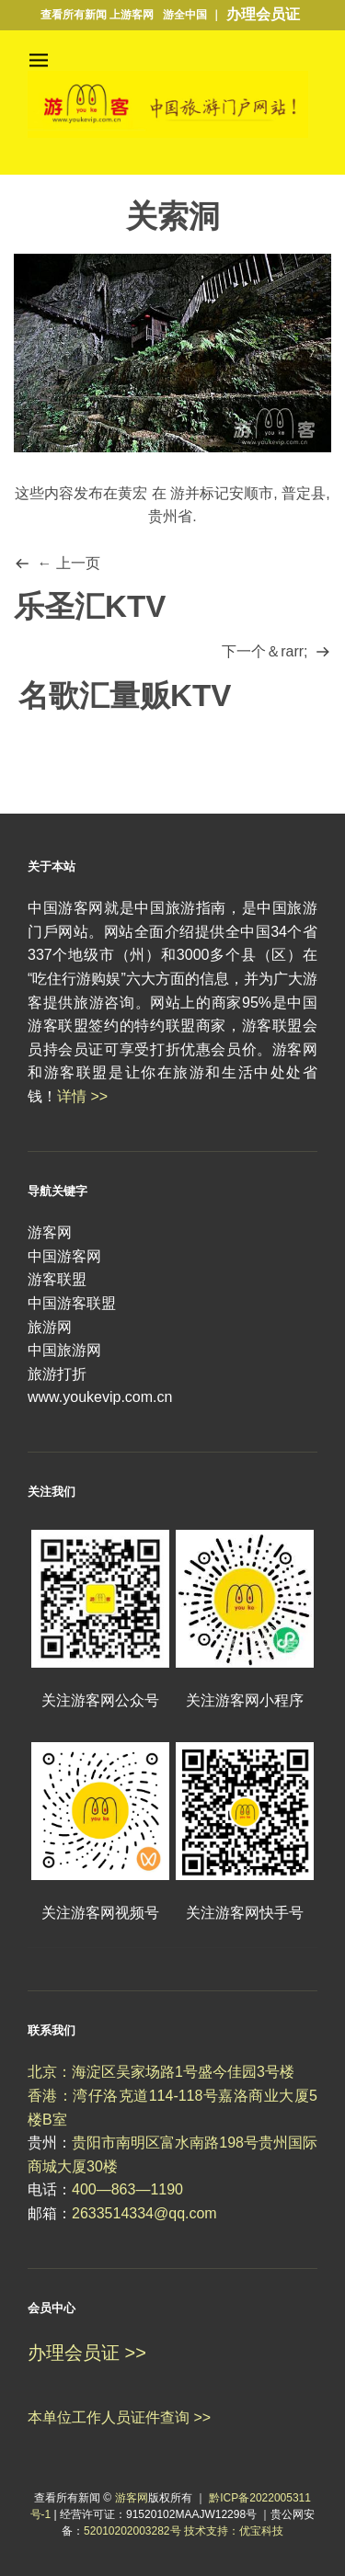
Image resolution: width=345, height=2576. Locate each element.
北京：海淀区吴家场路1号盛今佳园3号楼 (161, 2072)
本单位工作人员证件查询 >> (119, 2417)
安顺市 (251, 493)
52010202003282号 (132, 2531)
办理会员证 (263, 14)
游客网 (131, 2497)
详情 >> (82, 1096)
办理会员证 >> (87, 2352)
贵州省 (170, 516)
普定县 (304, 493)
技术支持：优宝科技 (233, 2531)
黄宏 (132, 493)
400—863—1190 (127, 2189)
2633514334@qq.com (144, 2213)
